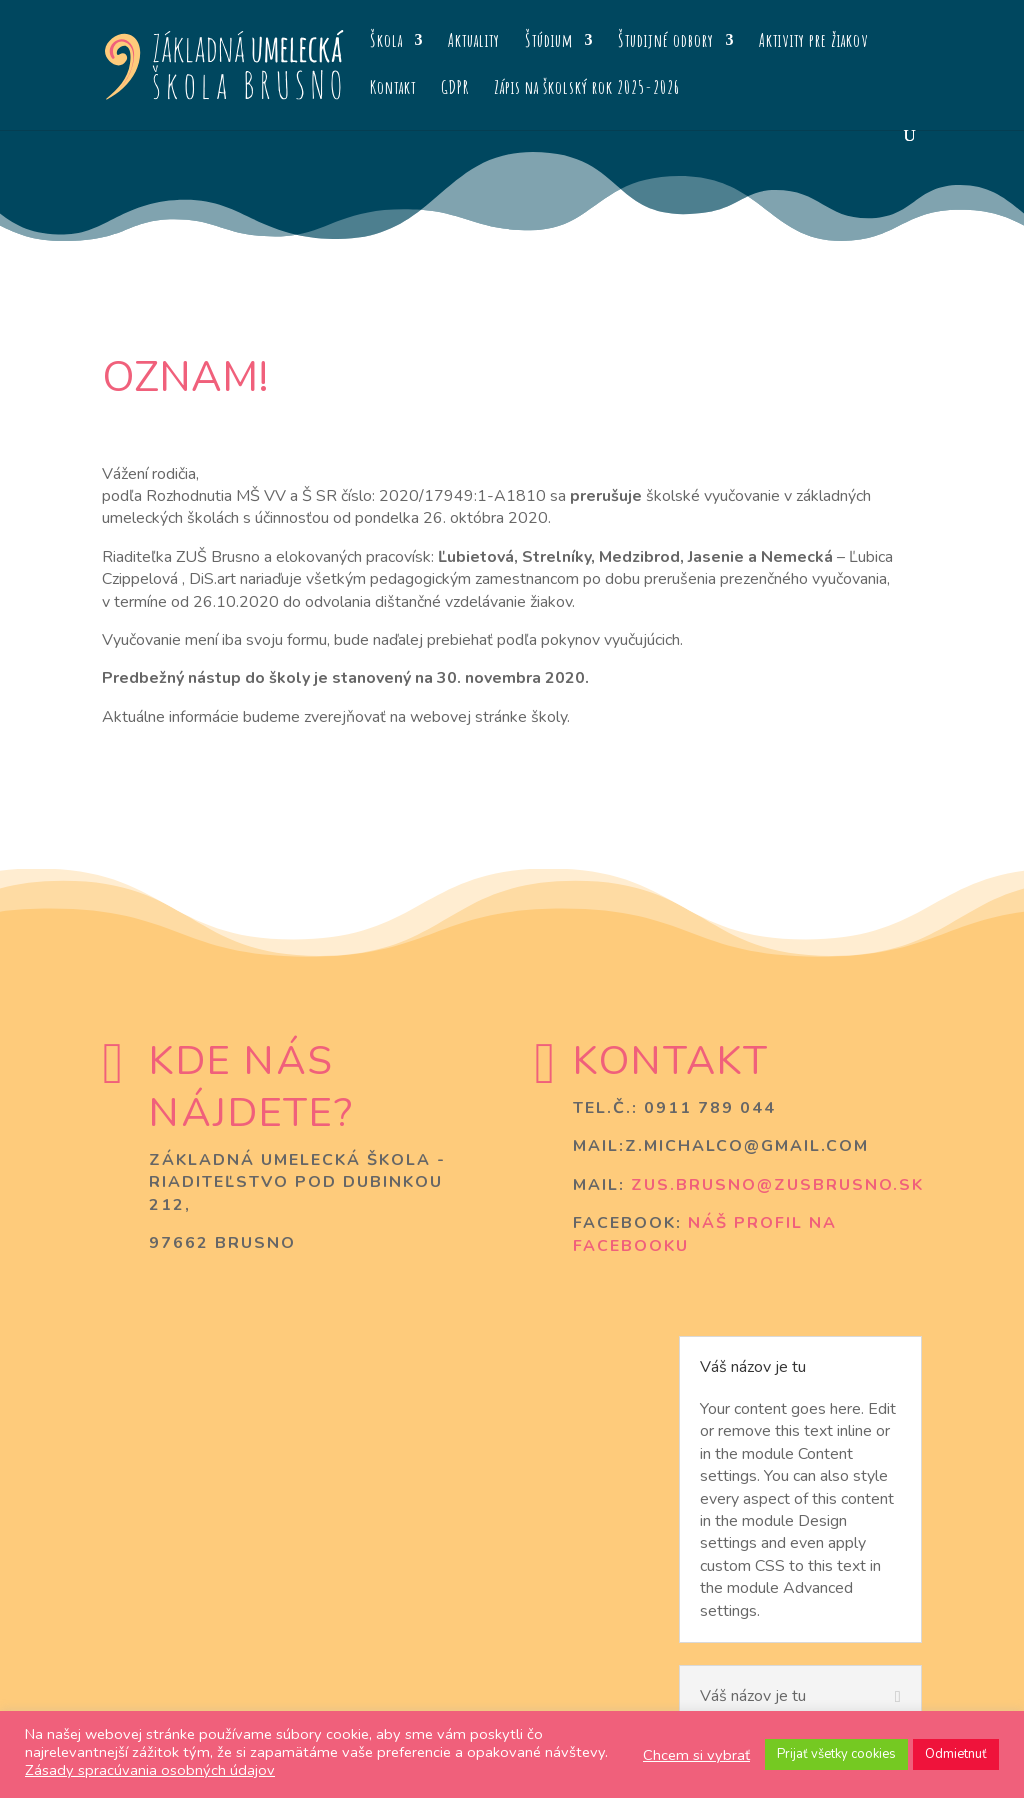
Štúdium (549, 42)
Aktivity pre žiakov (814, 42)
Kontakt (393, 89)
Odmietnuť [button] (956, 1754)
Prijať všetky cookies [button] (836, 1754)
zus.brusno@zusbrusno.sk (777, 1185)
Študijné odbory (666, 42)
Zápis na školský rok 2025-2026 (587, 89)
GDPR (455, 89)
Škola (386, 42)
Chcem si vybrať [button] (696, 1755)
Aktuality (474, 42)
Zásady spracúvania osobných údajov (150, 1770)
